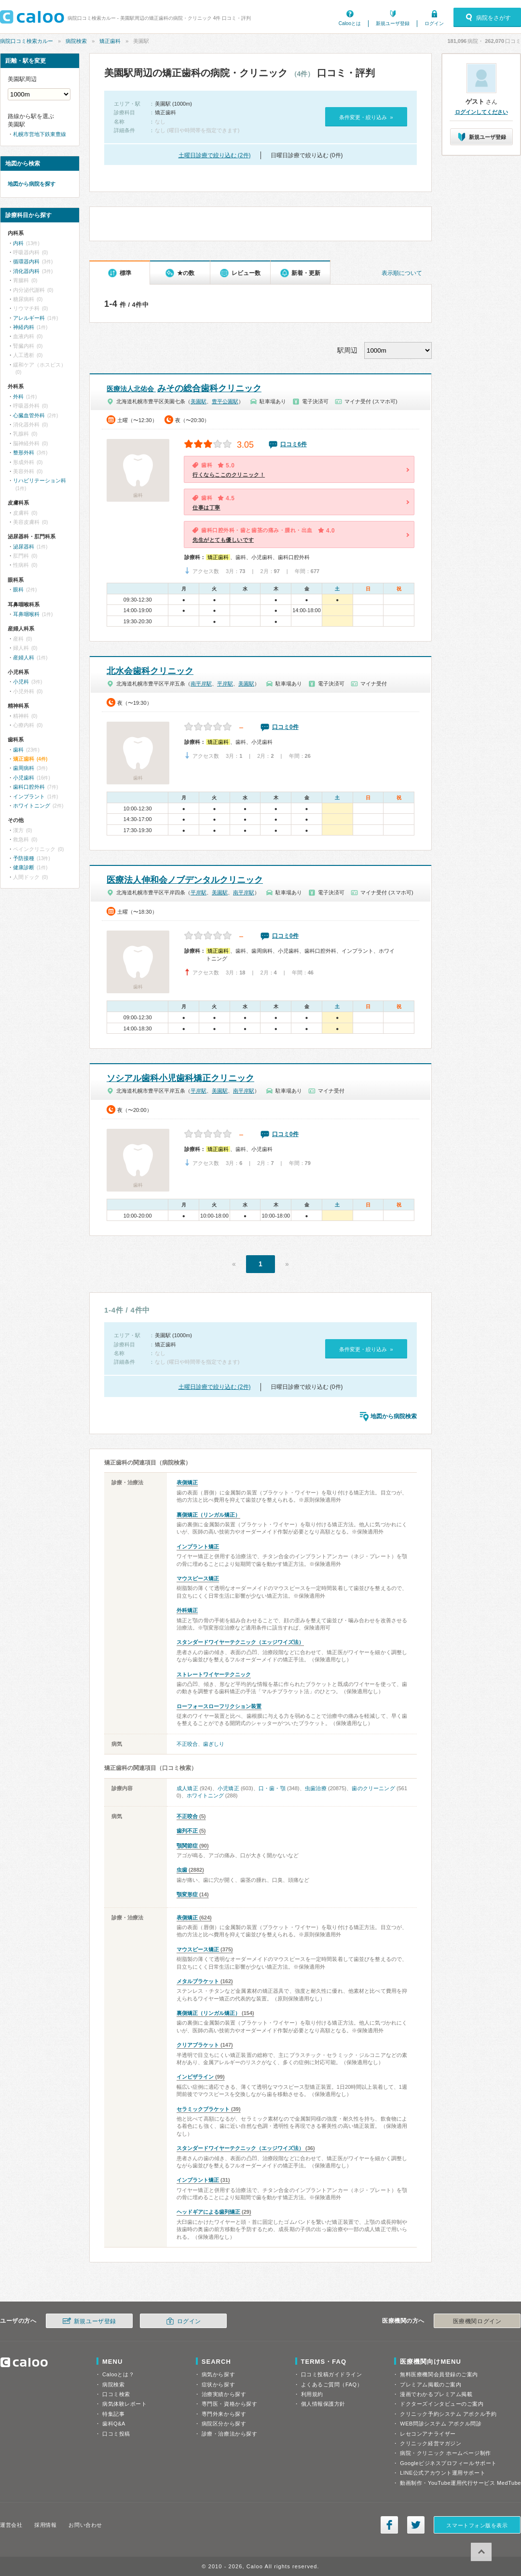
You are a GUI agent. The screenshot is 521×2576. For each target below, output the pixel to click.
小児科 (21, 682)
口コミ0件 (285, 727)
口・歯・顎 (272, 1788)
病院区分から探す (224, 2423)
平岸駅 (225, 683)
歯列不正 (187, 1831)
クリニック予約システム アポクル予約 (448, 2414)
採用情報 (45, 2525)
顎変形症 (187, 1894)
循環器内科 (26, 261)
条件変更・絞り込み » (366, 117)
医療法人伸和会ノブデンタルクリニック (185, 880)
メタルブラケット (198, 1981)
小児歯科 (23, 778)
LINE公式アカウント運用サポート (442, 2473)
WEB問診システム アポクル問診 (440, 2423)
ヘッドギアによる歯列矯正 (208, 2212)
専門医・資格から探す (230, 2404)
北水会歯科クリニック (150, 671)
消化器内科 (26, 271)
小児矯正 (228, 1788)
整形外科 (23, 452)
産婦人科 (23, 657)
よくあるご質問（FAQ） (332, 2384)
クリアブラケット (198, 2045)
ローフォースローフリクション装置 (219, 1706)
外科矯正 (187, 1610)
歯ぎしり (213, 1744)
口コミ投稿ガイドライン (331, 2374)
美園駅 (198, 401)
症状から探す (218, 2384)
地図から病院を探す (31, 184)
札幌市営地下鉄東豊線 (39, 134)
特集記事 (113, 2414)
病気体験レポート (124, 2404)
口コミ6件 (293, 444)
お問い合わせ (85, 2525)
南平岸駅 (201, 683)
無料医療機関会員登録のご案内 (439, 2374)
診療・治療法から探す (230, 2434)
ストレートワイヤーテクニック (214, 1674)
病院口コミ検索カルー (26, 41)
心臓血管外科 (29, 415)
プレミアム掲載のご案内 (430, 2384)
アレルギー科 (29, 318)
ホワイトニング (205, 1795)
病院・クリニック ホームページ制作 (445, 2453)
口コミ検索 (116, 2394)
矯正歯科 (110, 41)
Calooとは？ (118, 2374)
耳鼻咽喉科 (26, 614)
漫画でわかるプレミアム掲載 (436, 2394)
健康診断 (23, 867)
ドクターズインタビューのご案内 (441, 2404)
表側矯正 (187, 1482)
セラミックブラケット (203, 2109)
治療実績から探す (224, 2394)
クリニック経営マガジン (430, 2443)
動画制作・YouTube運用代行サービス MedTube (460, 2483)
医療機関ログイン (477, 2321)
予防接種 (23, 858)
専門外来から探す (224, 2414)
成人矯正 (187, 1788)
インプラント (29, 796)
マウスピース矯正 (198, 1578)
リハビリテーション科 (39, 480)
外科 (18, 396)
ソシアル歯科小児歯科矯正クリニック (180, 1078)
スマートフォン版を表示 (476, 2525)
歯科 (18, 750)
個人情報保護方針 (323, 2404)
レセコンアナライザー (428, 2434)
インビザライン (195, 2077)
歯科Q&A (113, 2423)
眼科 (18, 589)
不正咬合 (187, 1744)
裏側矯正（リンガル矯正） (208, 1515)
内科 (18, 243)
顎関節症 (187, 1846)
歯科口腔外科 (29, 787)
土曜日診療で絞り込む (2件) (214, 155)
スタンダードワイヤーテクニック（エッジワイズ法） (240, 1642)
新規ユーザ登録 (393, 23)
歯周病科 (23, 768)
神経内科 (23, 327)
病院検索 (76, 41)
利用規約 (312, 2394)
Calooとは (350, 23)
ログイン (434, 23)
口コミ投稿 (116, 2434)
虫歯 (182, 1870)
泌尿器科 (23, 546)
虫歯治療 (316, 1788)
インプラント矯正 (198, 1546)
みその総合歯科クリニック (184, 388)
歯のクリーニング (373, 1788)
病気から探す (218, 2374)
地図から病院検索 (393, 1416)
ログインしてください (481, 112)
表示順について (402, 273)
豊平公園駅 (225, 401)
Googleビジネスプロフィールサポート (448, 2463)
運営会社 (11, 2525)
